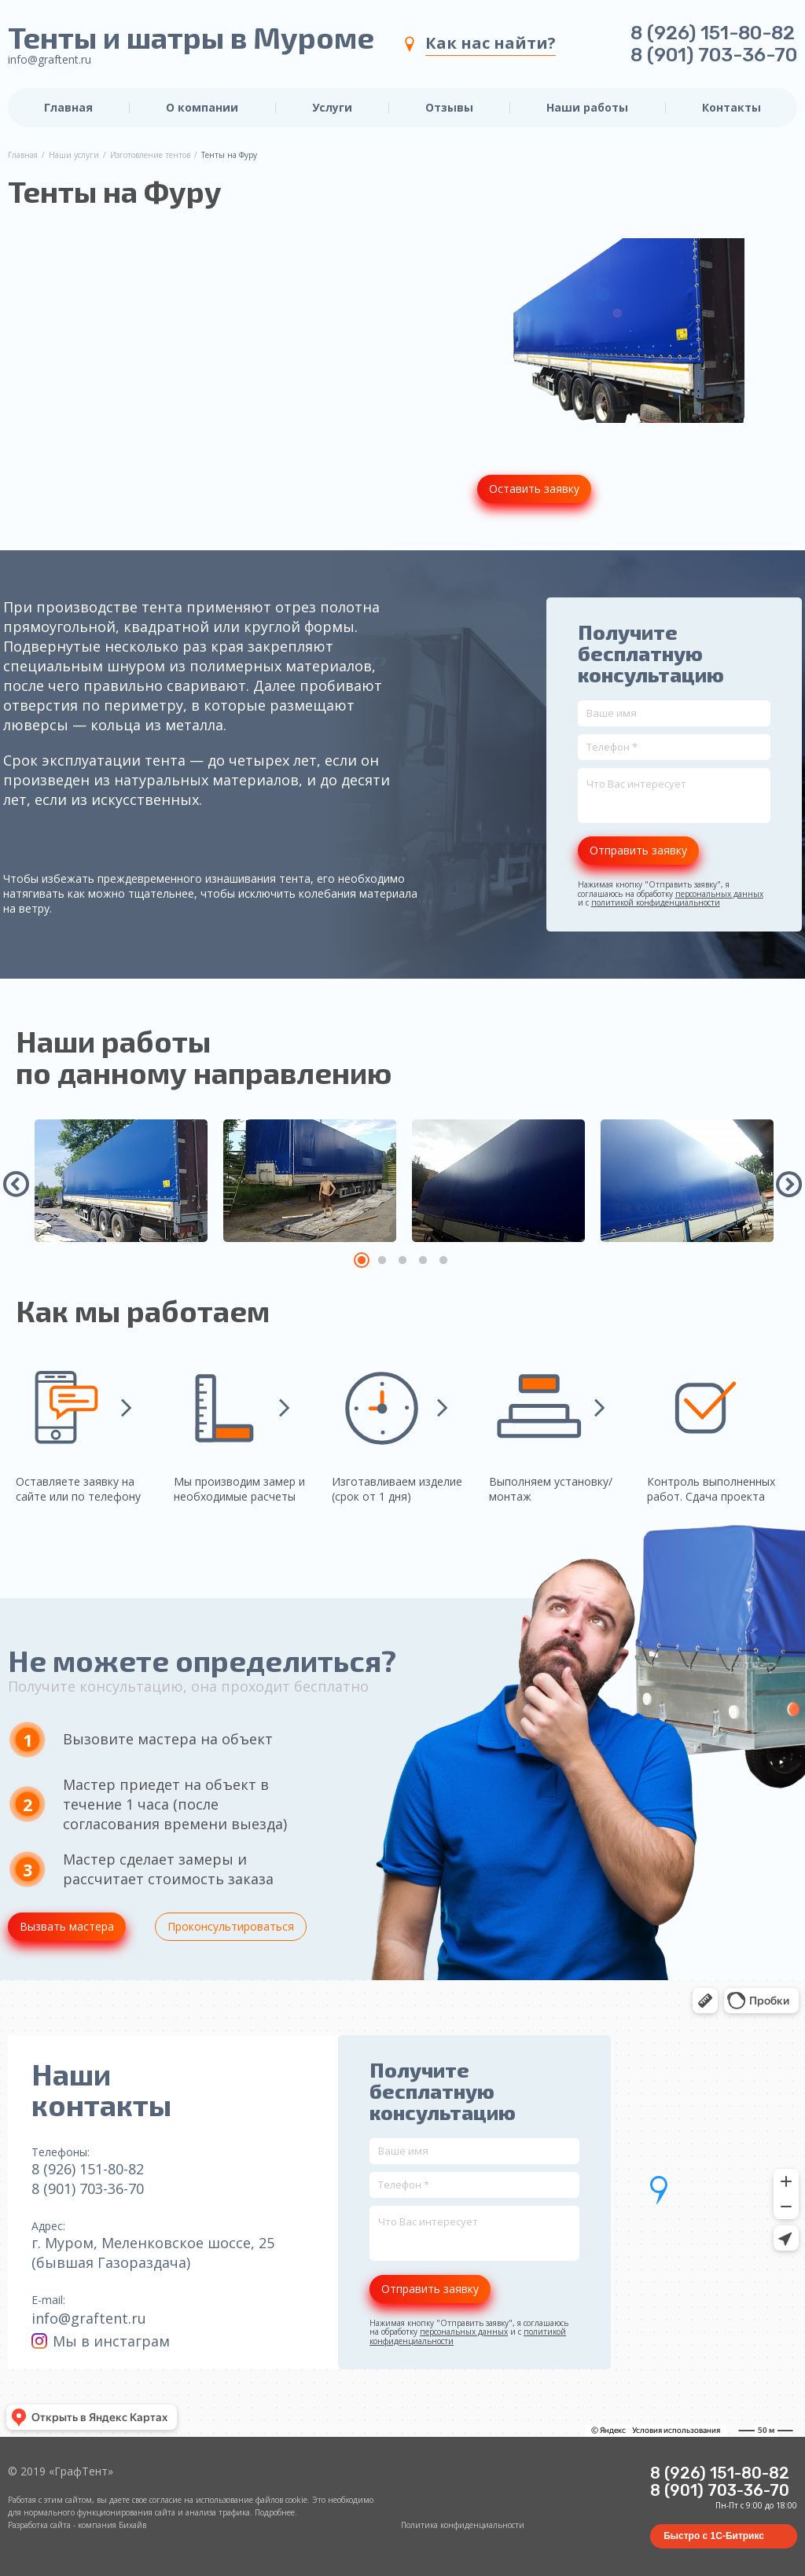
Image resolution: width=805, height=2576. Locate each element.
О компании (202, 107)
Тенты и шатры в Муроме (191, 37)
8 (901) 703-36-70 (713, 55)
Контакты (731, 107)
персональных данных (719, 893)
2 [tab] (382, 1260)
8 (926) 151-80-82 (712, 33)
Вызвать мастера (67, 1926)
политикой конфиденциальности (655, 902)
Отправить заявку (638, 850)
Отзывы (449, 107)
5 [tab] (443, 1260)
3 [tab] (402, 1260)
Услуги (332, 107)
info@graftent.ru (49, 59)
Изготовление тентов (150, 155)
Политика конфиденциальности (462, 2524)
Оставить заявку (534, 488)
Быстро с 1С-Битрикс (713, 2535)
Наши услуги (74, 155)
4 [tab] (423, 1260)
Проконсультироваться (230, 1926)
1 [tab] (361, 1260)
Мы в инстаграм (100, 2341)
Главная (68, 107)
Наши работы (587, 107)
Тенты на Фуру (229, 155)
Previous (16, 1183)
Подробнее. (276, 2512)
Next (789, 1183)
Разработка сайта (39, 2524)
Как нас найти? (490, 42)
